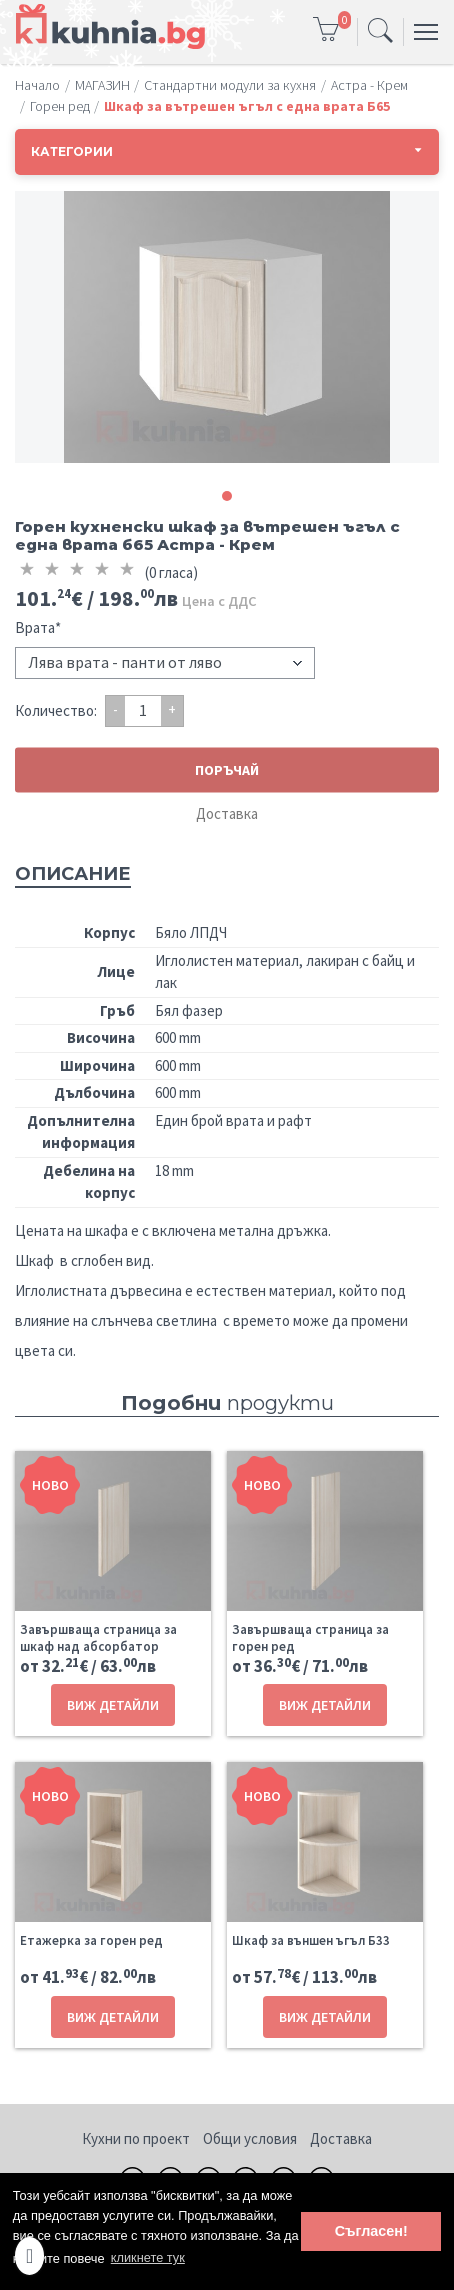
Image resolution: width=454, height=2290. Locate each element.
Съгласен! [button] (371, 2231)
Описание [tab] (73, 874)
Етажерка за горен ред (91, 1940)
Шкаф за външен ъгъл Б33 (311, 1940)
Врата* (38, 627)
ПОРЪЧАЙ (227, 769)
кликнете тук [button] (148, 2257)
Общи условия (250, 2138)
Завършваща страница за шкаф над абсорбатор (98, 1638)
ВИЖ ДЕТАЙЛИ (113, 1705)
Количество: (56, 710)
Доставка (227, 813)
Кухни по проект (136, 2138)
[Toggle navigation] (380, 32)
